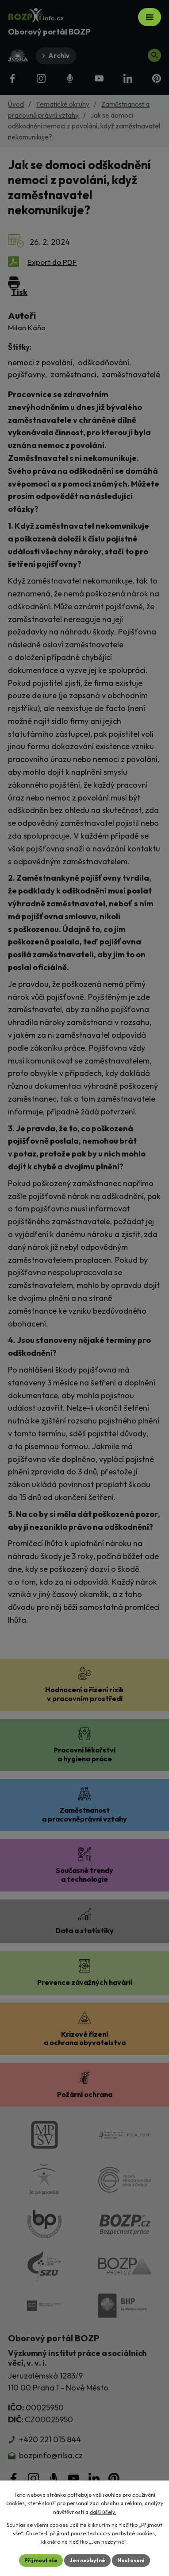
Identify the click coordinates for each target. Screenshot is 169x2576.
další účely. (103, 2512)
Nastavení (131, 2560)
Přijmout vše (41, 2560)
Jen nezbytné (87, 2560)
